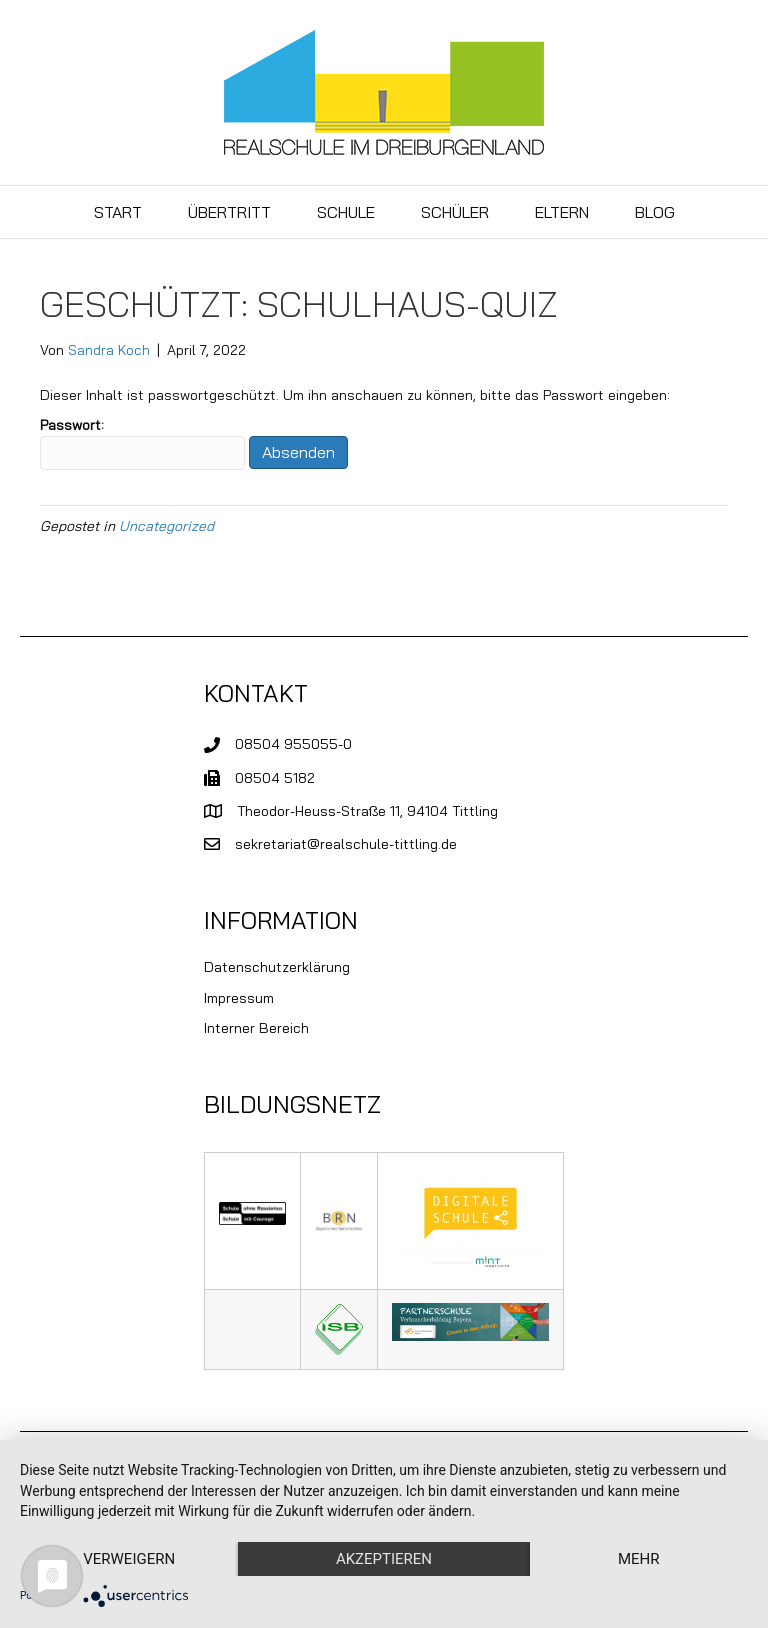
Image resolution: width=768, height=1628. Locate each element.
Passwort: (142, 442)
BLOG (655, 212)
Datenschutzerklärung (277, 967)
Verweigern (129, 1559)
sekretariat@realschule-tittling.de (346, 844)
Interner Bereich (256, 1028)
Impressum (239, 998)
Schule (346, 212)
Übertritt (229, 212)
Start (118, 212)
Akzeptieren (384, 1559)
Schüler (455, 212)
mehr (639, 1559)
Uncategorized (166, 526)
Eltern (562, 212)
